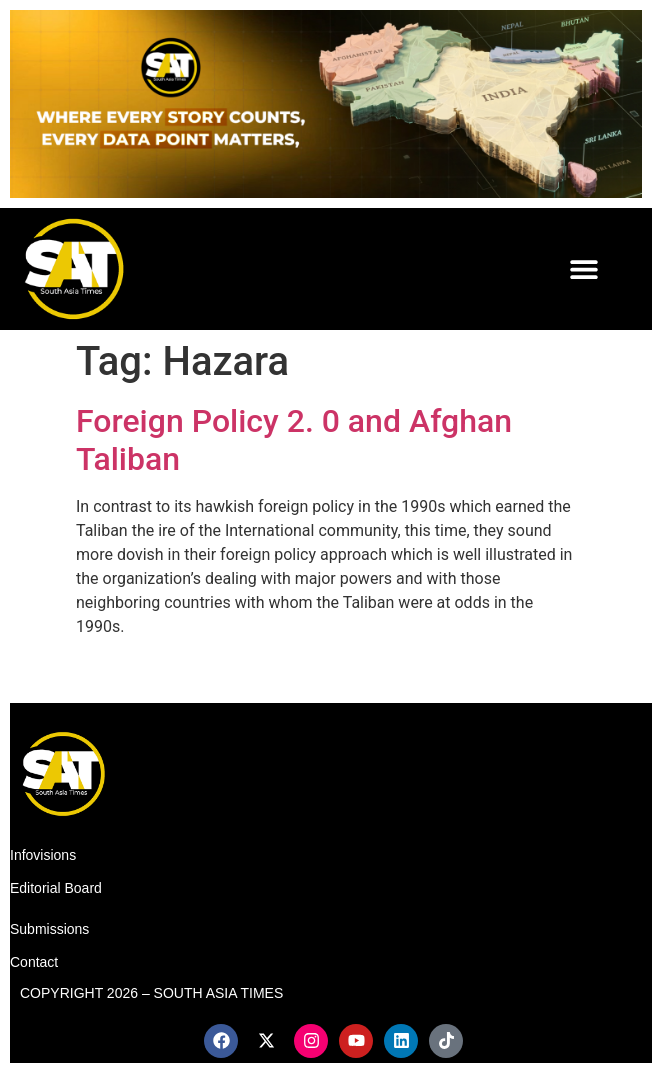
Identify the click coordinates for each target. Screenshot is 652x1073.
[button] (584, 268)
